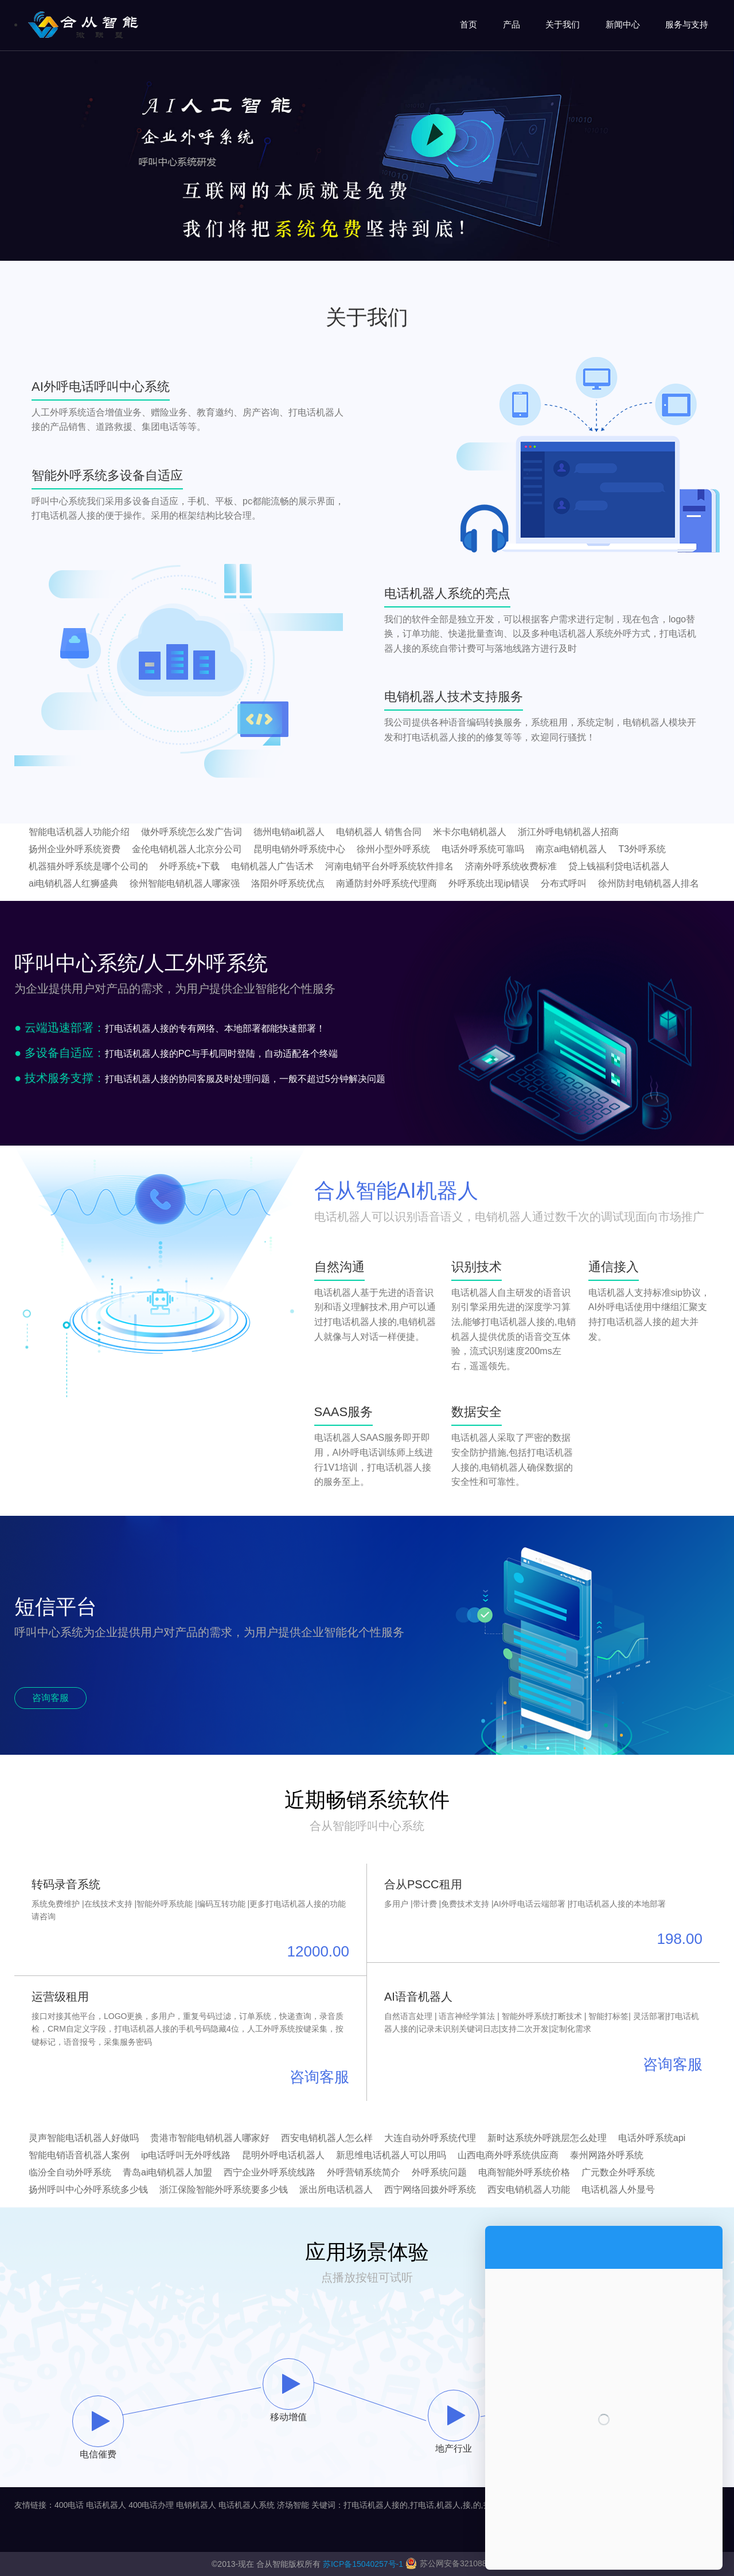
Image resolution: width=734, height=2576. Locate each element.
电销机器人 (196, 2505)
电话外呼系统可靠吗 (483, 849)
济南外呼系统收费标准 (511, 866)
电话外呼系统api (651, 2138)
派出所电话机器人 (336, 2189)
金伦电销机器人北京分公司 (187, 849)
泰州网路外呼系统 (606, 2155)
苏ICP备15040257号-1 (363, 2564)
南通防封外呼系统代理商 (386, 883)
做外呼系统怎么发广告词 (191, 832)
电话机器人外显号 (618, 2189)
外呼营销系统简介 (363, 2172)
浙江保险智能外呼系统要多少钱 (223, 2189)
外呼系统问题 (439, 2172)
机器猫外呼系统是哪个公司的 (88, 866)
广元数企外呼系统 (618, 2172)
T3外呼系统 (642, 849)
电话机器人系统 (246, 2505)
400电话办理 (151, 2505)
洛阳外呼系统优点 (288, 883)
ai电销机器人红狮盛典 (73, 883)
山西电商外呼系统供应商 (508, 2155)
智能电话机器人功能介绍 (79, 832)
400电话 (69, 2505)
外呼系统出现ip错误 (488, 883)
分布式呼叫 (564, 883)
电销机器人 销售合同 (378, 832)
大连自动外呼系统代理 (430, 2138)
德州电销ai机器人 (289, 832)
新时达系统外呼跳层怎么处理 (547, 2138)
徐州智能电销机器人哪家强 (185, 883)
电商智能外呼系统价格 (524, 2172)
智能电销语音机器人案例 (79, 2155)
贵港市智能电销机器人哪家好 (210, 2138)
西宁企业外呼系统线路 (269, 2172)
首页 (468, 24)
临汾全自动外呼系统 (70, 2172)
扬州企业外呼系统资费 (74, 849)
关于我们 (562, 24)
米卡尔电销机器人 (469, 832)
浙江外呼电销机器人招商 (568, 832)
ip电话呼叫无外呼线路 (186, 2155)
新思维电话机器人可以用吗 (391, 2155)
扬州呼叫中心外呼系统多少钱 (88, 2189)
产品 (511, 24)
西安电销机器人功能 (528, 2189)
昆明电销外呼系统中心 (299, 849)
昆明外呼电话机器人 (283, 2155)
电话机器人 (106, 2505)
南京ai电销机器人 (571, 849)
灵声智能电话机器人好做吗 (84, 2138)
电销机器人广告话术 (272, 866)
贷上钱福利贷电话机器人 (618, 866)
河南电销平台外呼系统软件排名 (389, 866)
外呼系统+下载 (189, 866)
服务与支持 (686, 24)
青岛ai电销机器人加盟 (167, 2172)
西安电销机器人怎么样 (327, 2138)
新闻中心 (623, 24)
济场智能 (293, 2505)
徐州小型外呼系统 (393, 849)
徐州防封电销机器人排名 (648, 883)
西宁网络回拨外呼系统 (430, 2189)
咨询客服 (50, 1698)
